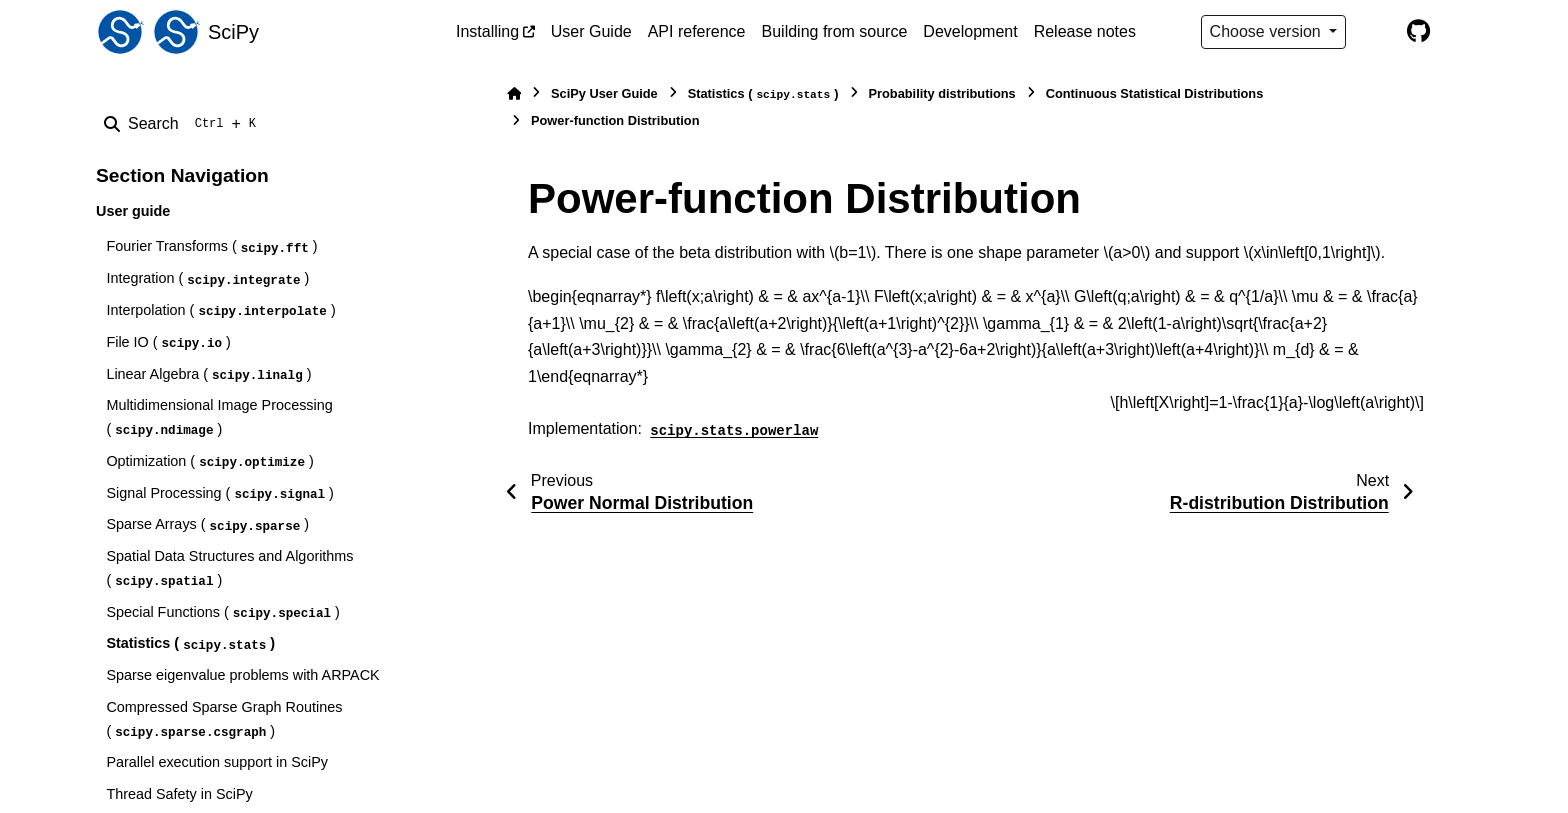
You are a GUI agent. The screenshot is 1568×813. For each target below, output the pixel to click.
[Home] (514, 93)
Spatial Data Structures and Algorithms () (229, 569)
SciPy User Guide (604, 93)
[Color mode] (1376, 32)
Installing (487, 31)
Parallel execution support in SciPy (217, 762)
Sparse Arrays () (207, 525)
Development (970, 31)
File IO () (168, 343)
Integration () (207, 279)
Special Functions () (222, 613)
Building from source (835, 31)
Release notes (1085, 31)
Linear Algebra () (208, 375)
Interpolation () (220, 311)
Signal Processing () (219, 494)
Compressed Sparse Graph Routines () (224, 720)
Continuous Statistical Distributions (1155, 93)
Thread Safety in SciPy (179, 794)
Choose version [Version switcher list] (1268, 31)
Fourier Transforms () (211, 247)
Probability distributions (942, 93)
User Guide (591, 31)
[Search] (184, 124)
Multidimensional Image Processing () (219, 418)
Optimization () (209, 462)
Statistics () (190, 644)
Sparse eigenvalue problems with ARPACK (242, 675)
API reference (697, 31)
